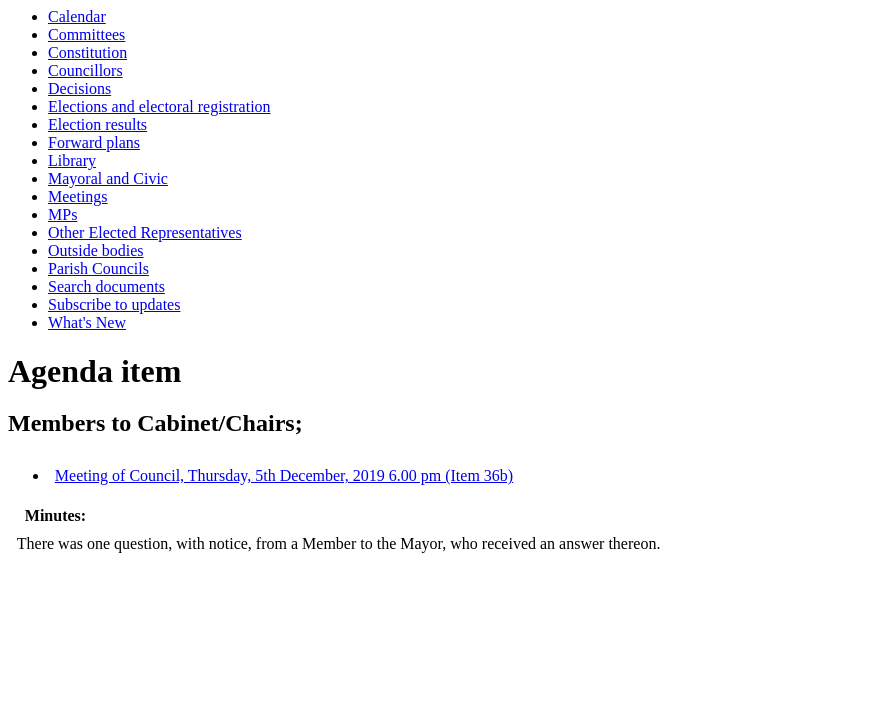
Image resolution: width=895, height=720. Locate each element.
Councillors (85, 70)
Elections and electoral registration (159, 106)
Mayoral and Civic (108, 178)
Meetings (78, 196)
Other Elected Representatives (145, 232)
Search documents (106, 286)
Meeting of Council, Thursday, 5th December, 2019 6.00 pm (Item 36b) (284, 475)
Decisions (79, 88)
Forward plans (94, 142)
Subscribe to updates (114, 304)
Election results (97, 124)
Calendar (77, 16)
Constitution (87, 52)
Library (72, 160)
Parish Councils (98, 268)
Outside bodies (96, 250)
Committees (86, 34)
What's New (87, 322)
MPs (62, 214)
